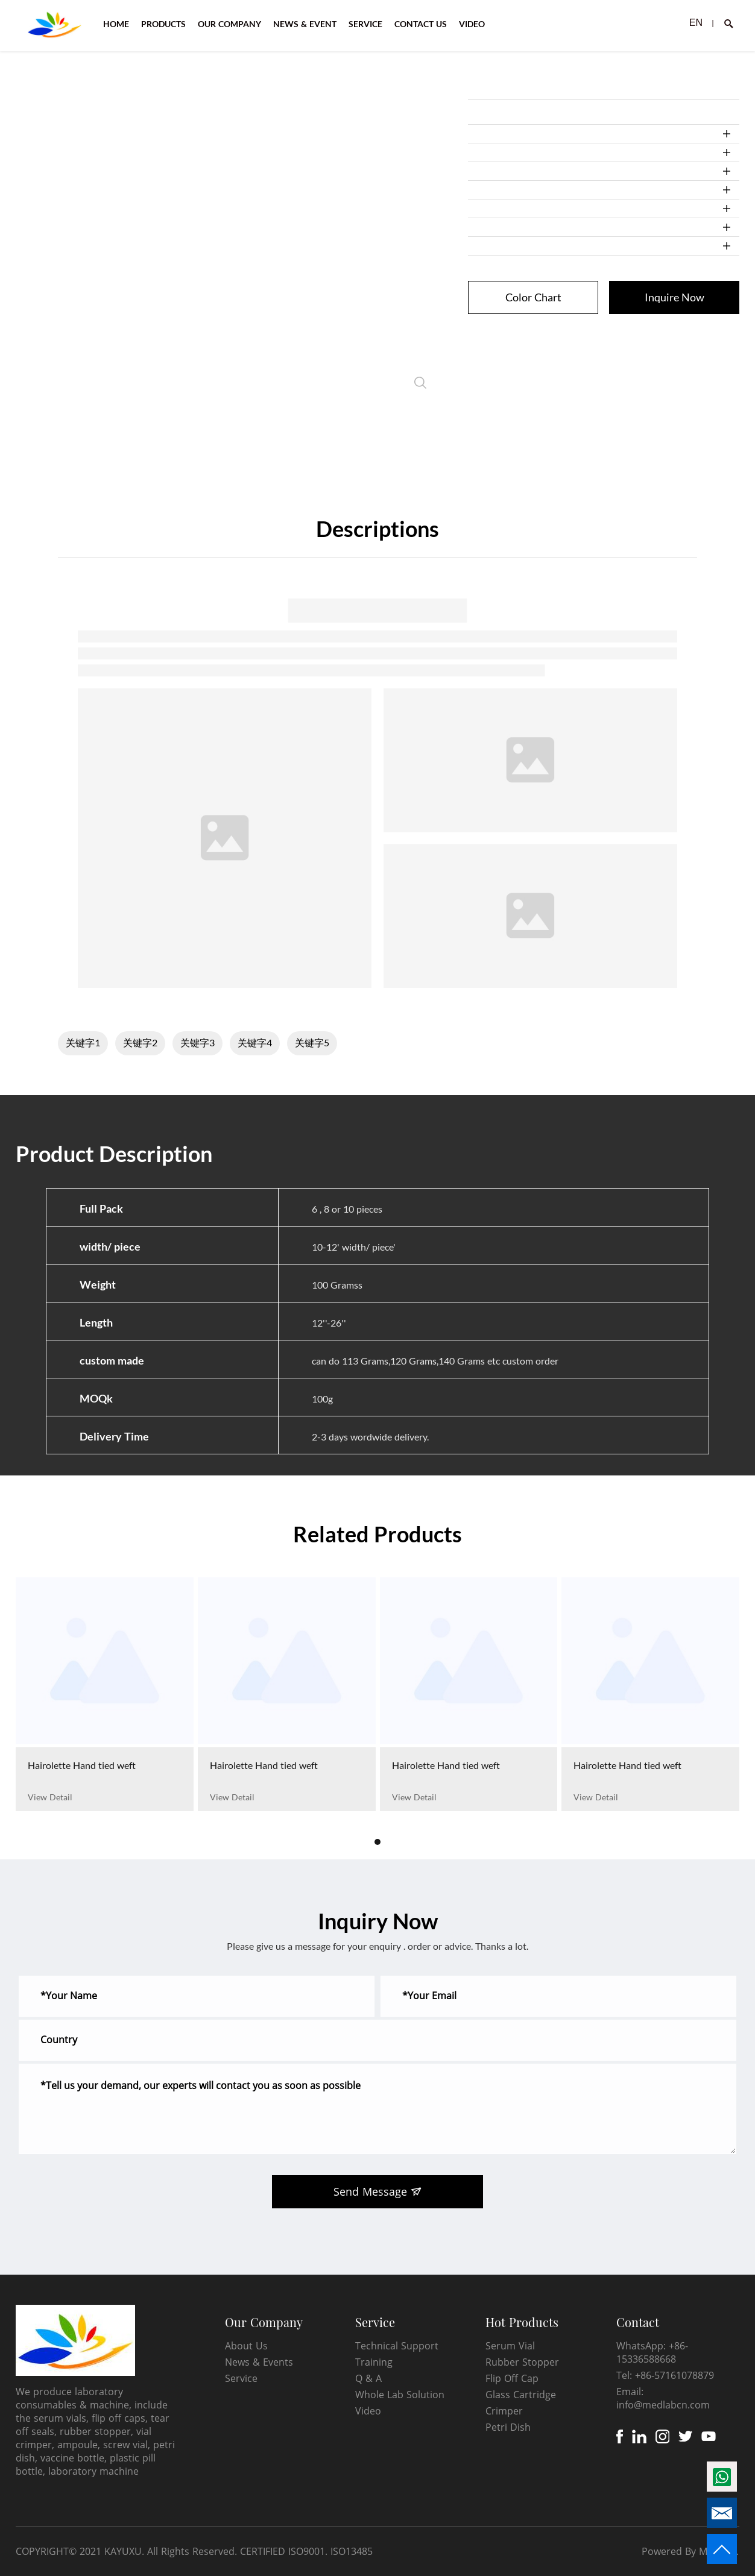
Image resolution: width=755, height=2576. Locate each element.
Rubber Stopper (522, 2362)
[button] (377, 1842)
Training (374, 2362)
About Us (246, 2345)
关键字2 (140, 1042)
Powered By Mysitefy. (690, 2551)
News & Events (259, 2362)
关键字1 (83, 1042)
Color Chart (533, 297)
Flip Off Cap (512, 2378)
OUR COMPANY (229, 24)
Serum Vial (510, 2345)
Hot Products (521, 2322)
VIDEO (472, 24)
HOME (116, 24)
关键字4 (255, 1042)
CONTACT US (420, 24)
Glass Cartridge (520, 2394)
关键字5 (312, 1042)
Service (241, 2378)
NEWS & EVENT (304, 24)
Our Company (264, 2322)
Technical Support (396, 2345)
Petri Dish (508, 2427)
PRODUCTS (163, 24)
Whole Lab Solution (399, 2394)
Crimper (504, 2410)
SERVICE (365, 24)
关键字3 (197, 1042)
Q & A (368, 2378)
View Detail (50, 1797)
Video (368, 2410)
